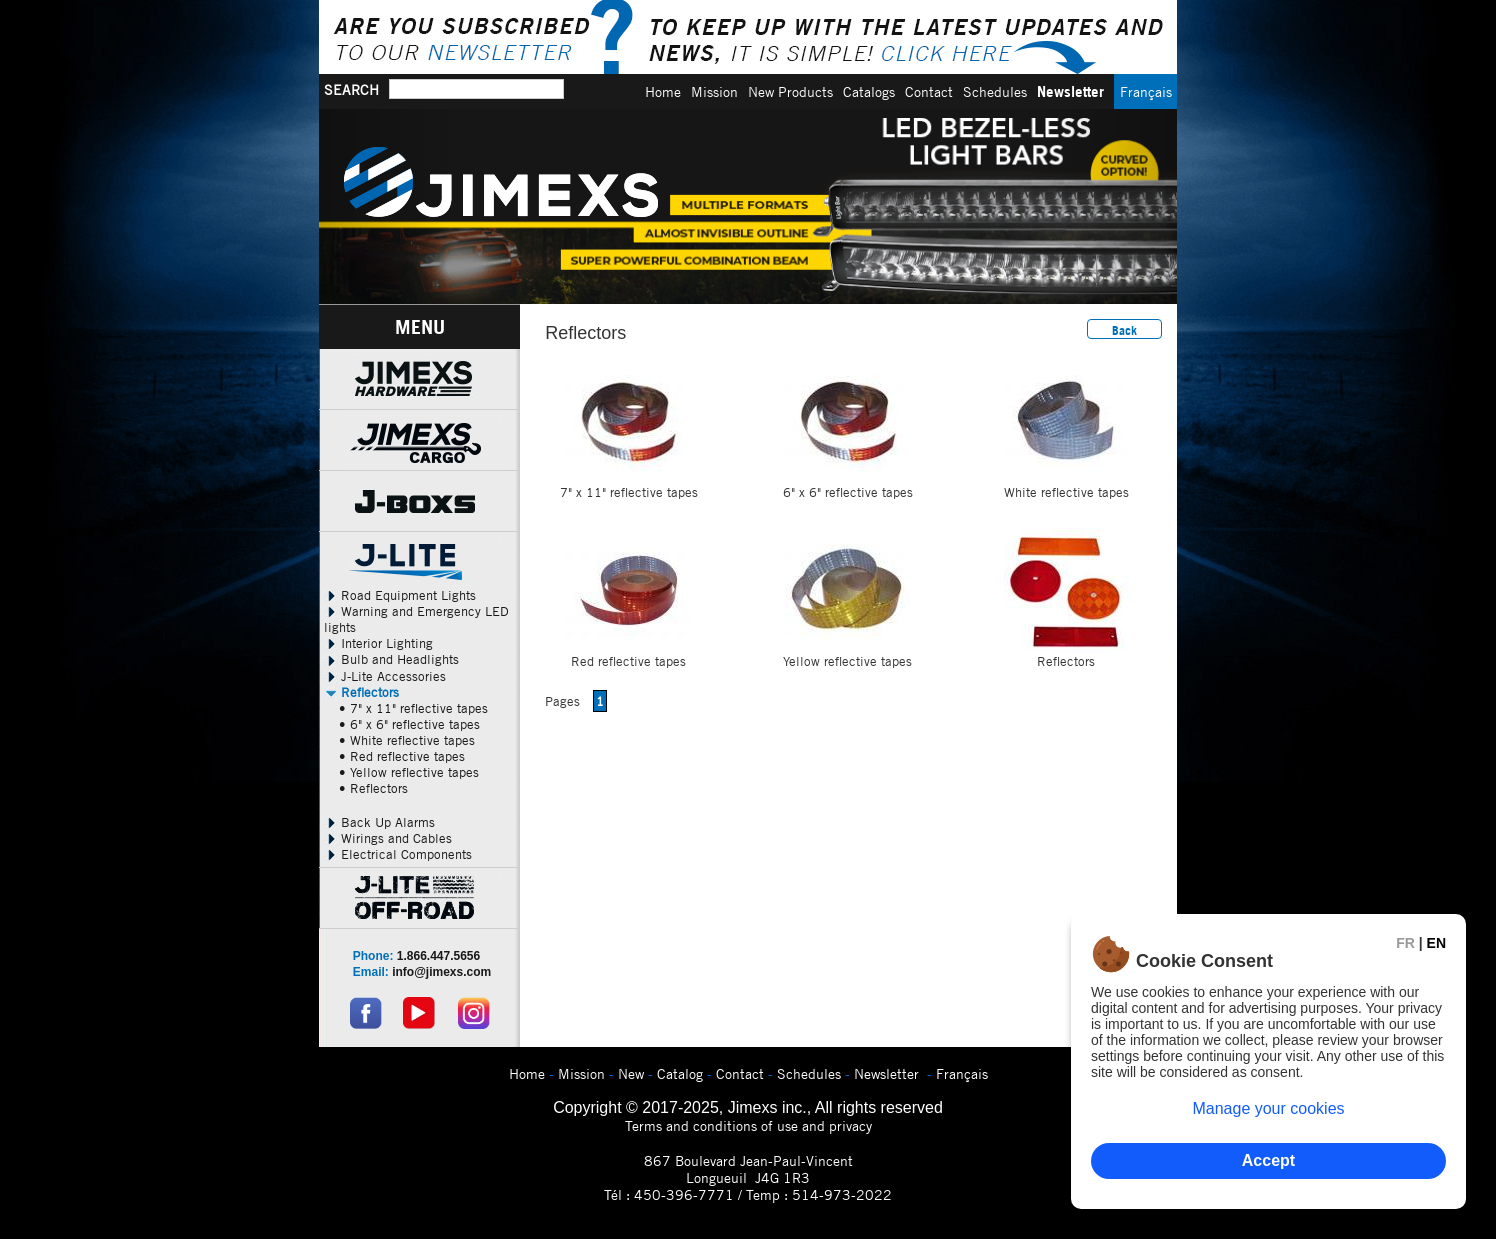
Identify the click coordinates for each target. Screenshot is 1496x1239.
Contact (929, 91)
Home (663, 91)
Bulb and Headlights (391, 659)
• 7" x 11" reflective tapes (413, 708)
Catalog (680, 1073)
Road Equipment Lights (400, 595)
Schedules (995, 91)
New (631, 1073)
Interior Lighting (378, 643)
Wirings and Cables (388, 838)
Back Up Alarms (379, 822)
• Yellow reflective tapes (409, 772)
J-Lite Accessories (385, 676)
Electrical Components (398, 854)
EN (1436, 943)
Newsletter (1070, 91)
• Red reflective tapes (402, 756)
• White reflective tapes (407, 740)
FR (1405, 943)
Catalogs (869, 91)
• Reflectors (373, 788)
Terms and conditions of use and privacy (748, 1125)
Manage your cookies (1268, 1108)
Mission (714, 91)
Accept (1268, 1160)
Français (1146, 91)
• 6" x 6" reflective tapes (409, 724)
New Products (790, 91)
